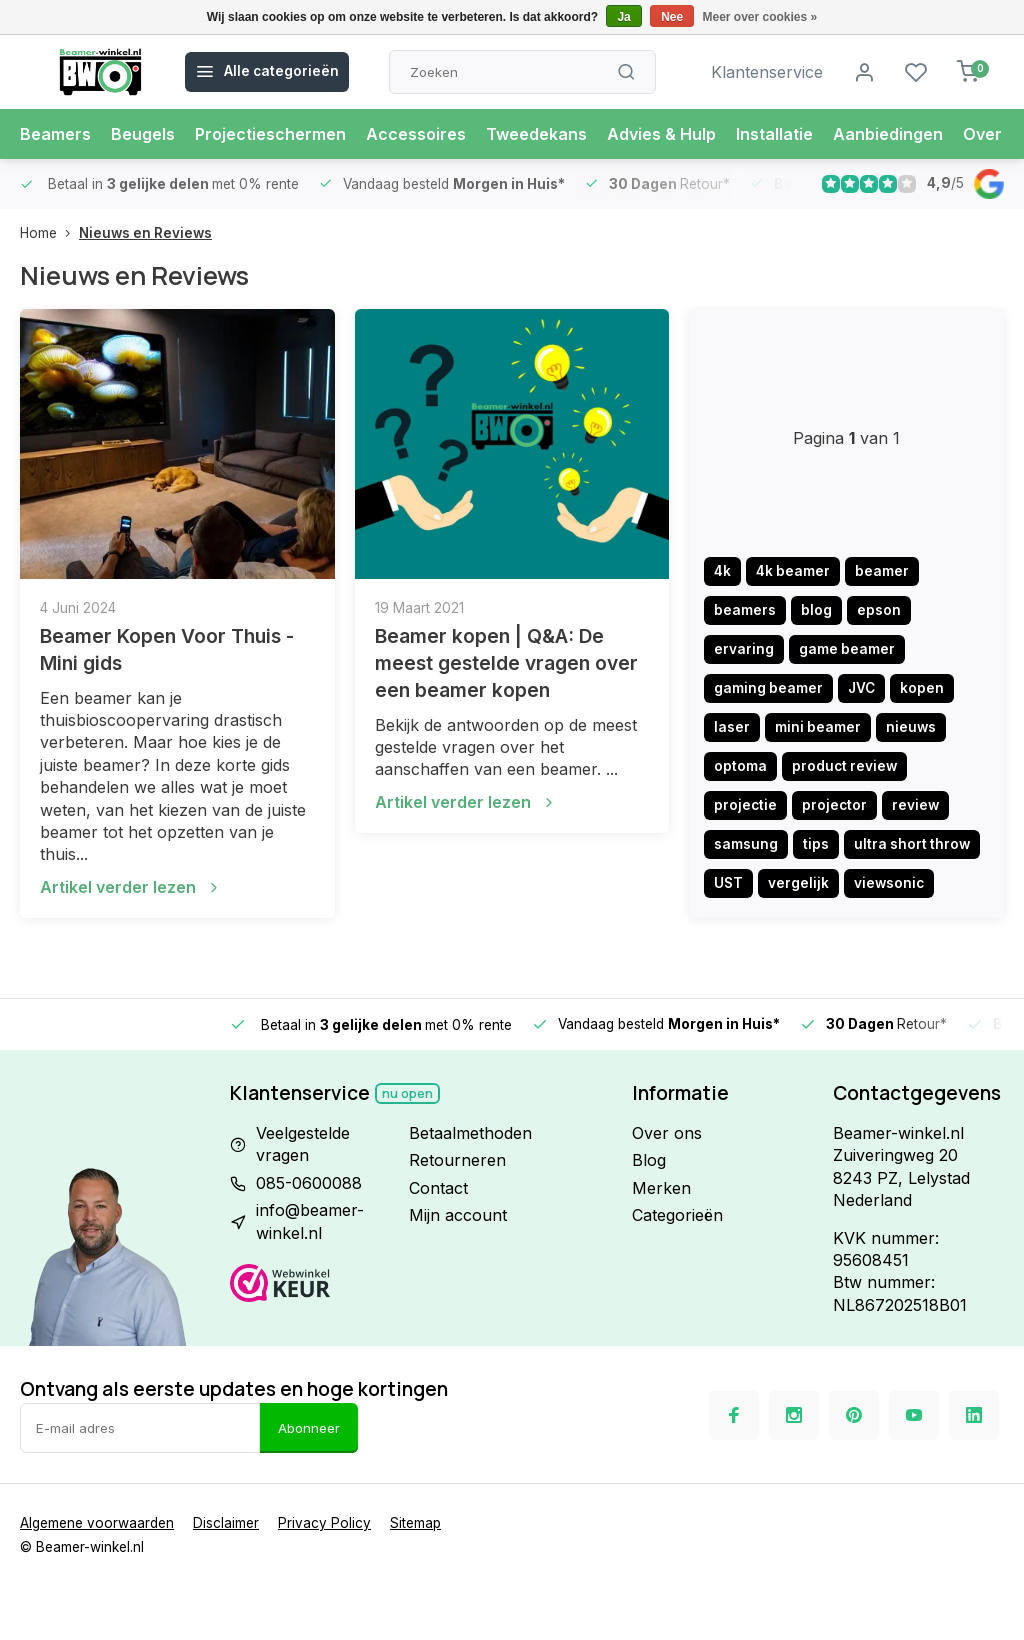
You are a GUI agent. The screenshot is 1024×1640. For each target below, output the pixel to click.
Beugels (143, 134)
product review (844, 766)
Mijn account (458, 1215)
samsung (746, 844)
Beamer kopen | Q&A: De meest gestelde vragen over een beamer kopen (506, 663)
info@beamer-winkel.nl (310, 1221)
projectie (745, 805)
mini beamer (818, 727)
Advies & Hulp (661, 134)
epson (879, 610)
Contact (438, 1188)
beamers (745, 610)
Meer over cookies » (760, 17)
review (915, 805)
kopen (922, 688)
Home (49, 233)
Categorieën (677, 1215)
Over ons (667, 1133)
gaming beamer (768, 688)
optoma (740, 766)
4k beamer (793, 571)
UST (728, 883)
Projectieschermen (270, 134)
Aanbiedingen (888, 134)
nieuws (911, 727)
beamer (882, 571)
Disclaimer (226, 1523)
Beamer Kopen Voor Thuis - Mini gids (167, 649)
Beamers (55, 134)
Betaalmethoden (470, 1133)
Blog (649, 1160)
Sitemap (415, 1523)
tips (816, 844)
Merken (661, 1188)
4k (722, 571)
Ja (623, 17)
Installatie (774, 134)
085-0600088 (309, 1183)
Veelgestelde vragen (303, 1144)
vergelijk (798, 883)
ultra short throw (912, 844)
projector (834, 805)
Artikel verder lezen (131, 887)
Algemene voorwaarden (97, 1523)
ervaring (744, 649)
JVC (861, 688)
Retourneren (457, 1160)
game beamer (847, 649)
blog (816, 610)
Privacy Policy (324, 1523)
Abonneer (309, 1428)
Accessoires (416, 134)
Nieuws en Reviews (145, 233)
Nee (672, 17)
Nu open (407, 1093)
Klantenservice (767, 72)
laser (732, 727)
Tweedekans (536, 134)
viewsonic (889, 883)
